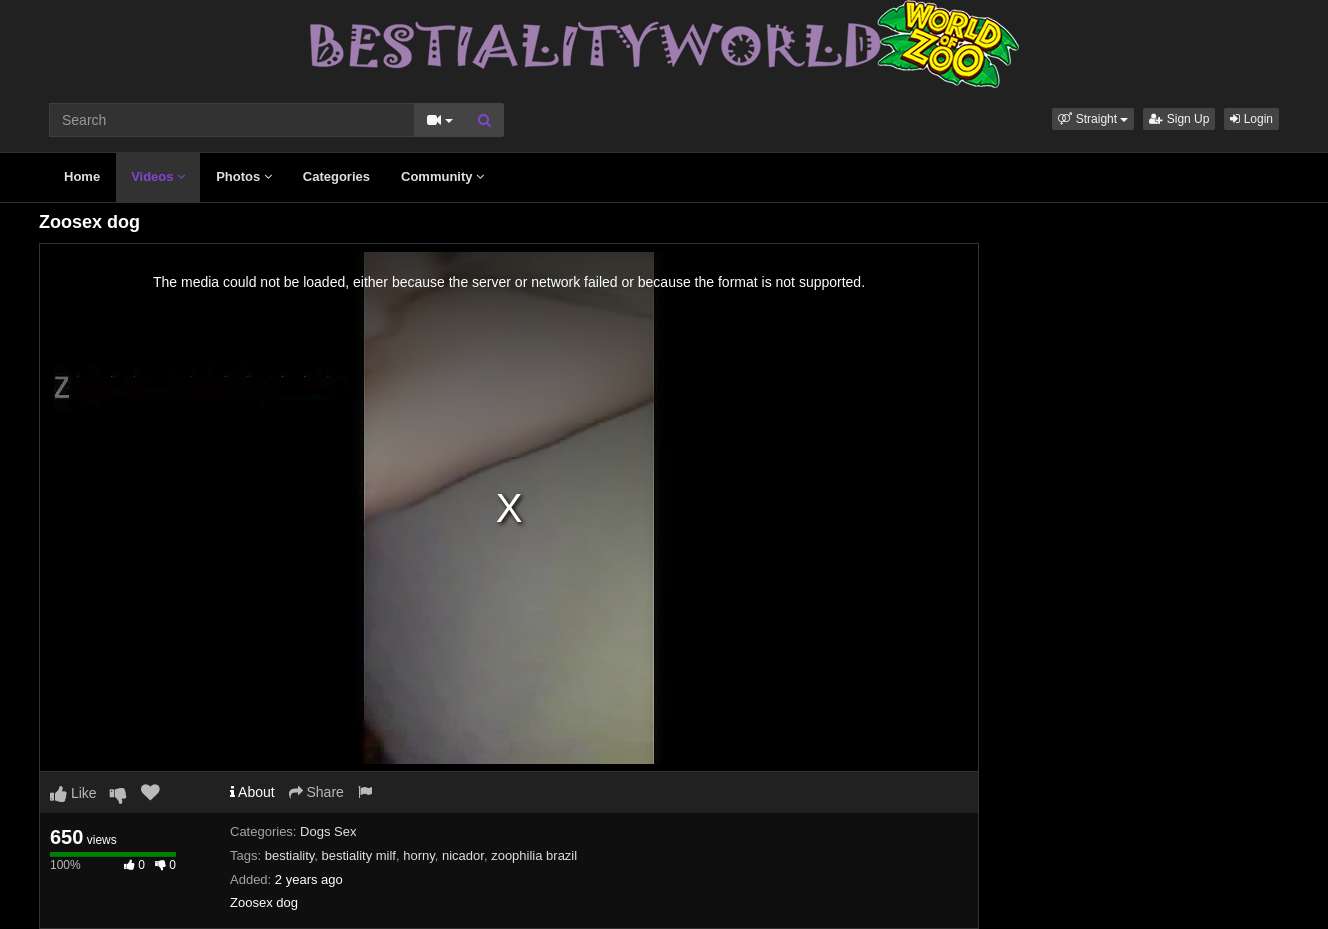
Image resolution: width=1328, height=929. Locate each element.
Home (82, 176)
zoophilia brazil (534, 855)
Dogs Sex (328, 831)
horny (419, 855)
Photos (244, 176)
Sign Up (1179, 119)
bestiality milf (359, 855)
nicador (463, 855)
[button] (1093, 119)
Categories (336, 176)
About (252, 792)
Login (1251, 119)
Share (316, 792)
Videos (158, 176)
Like (73, 793)
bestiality (290, 855)
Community (442, 176)
